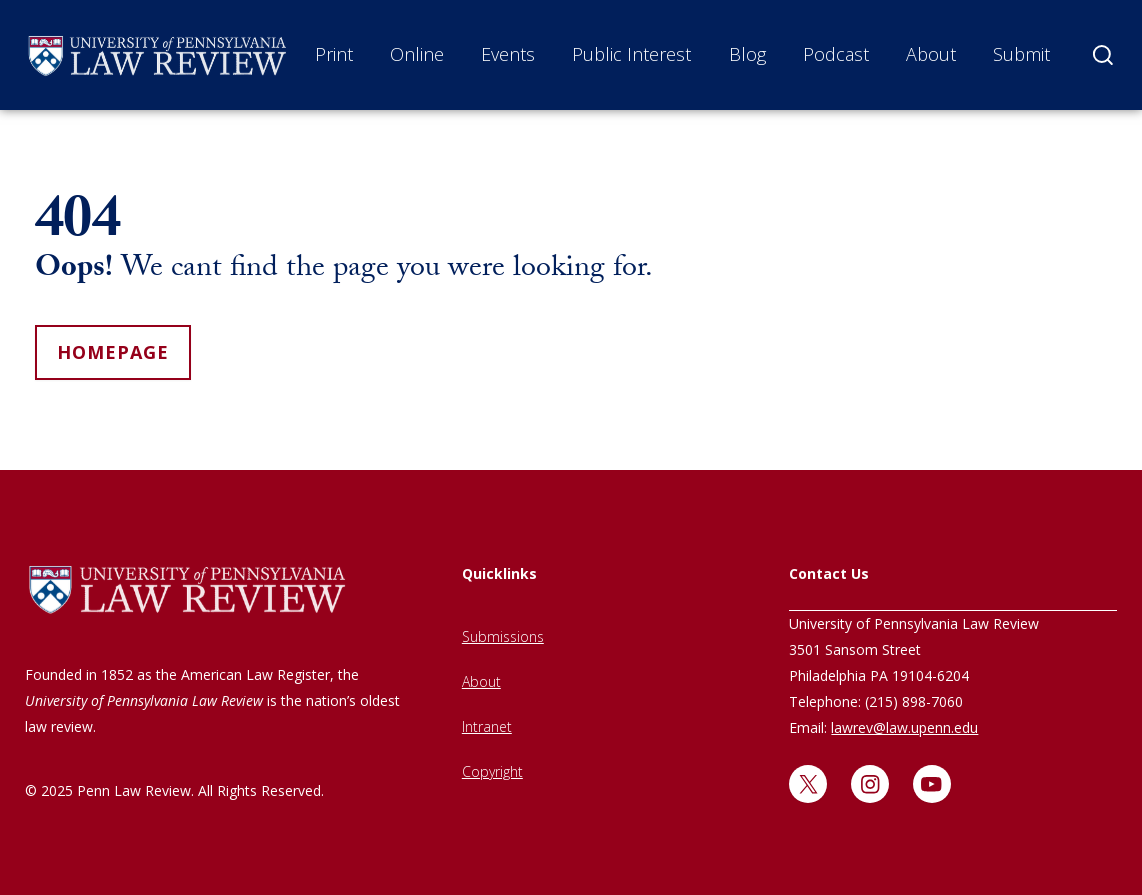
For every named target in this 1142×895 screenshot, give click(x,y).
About (931, 54)
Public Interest (631, 54)
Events (508, 54)
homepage (113, 352)
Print (334, 54)
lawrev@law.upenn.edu (904, 727)
